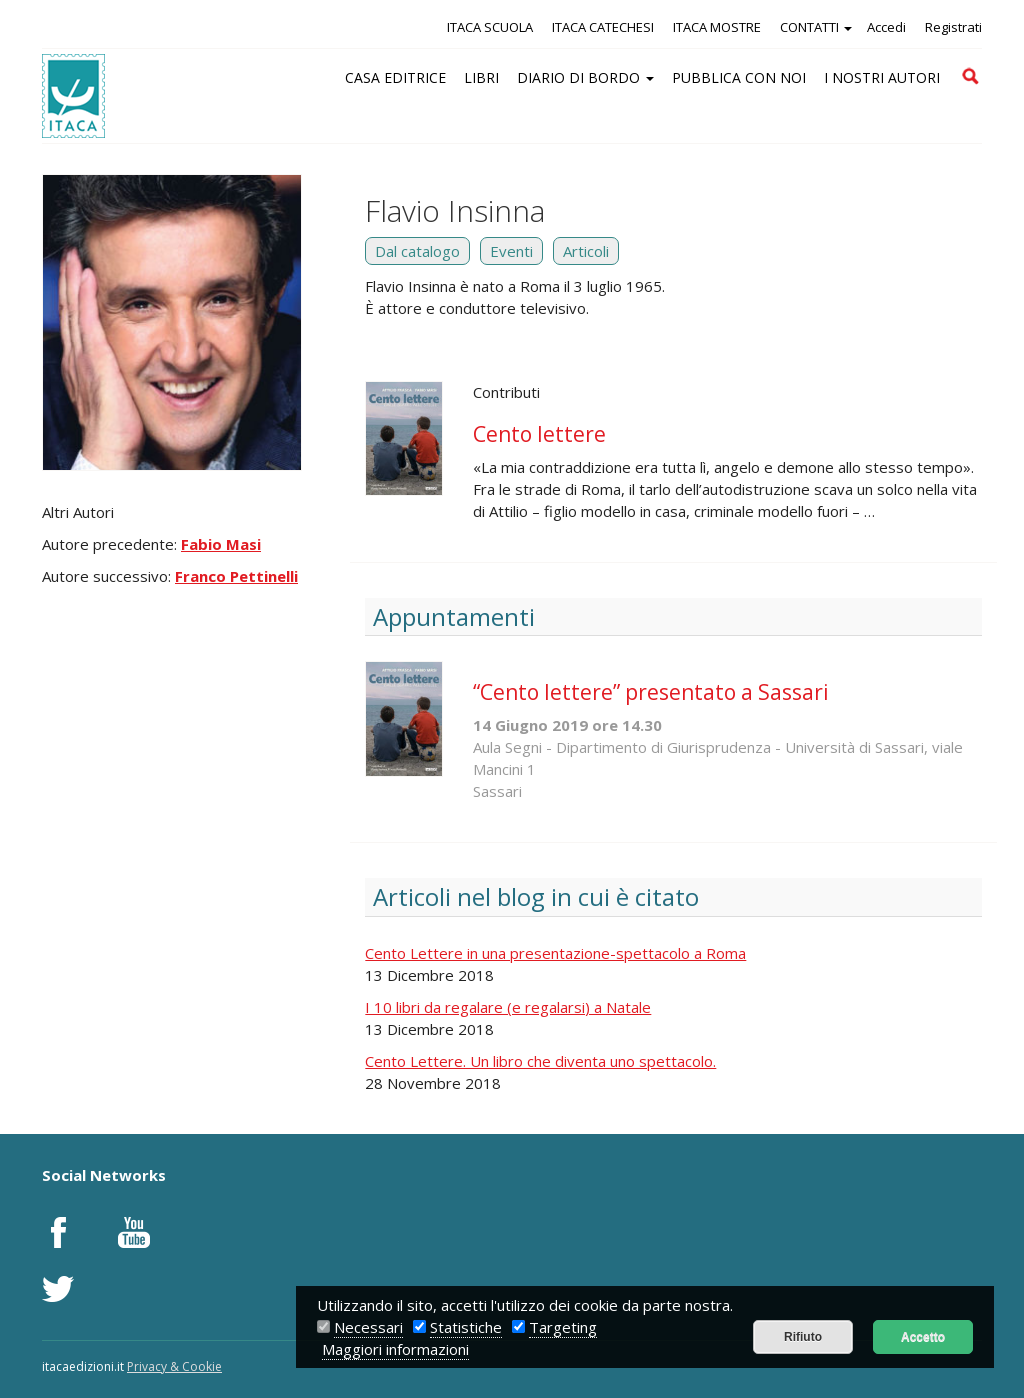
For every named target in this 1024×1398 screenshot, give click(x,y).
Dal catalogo (417, 251)
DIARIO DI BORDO (585, 77)
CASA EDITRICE (395, 77)
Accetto (923, 1337)
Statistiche (466, 1327)
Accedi (886, 27)
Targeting (563, 1327)
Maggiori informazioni (395, 1349)
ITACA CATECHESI (603, 27)
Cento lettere (539, 434)
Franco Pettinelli (236, 576)
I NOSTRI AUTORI (882, 77)
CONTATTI (816, 27)
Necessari (368, 1327)
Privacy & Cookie (174, 1366)
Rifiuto (803, 1337)
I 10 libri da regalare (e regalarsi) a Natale (508, 1007)
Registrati (953, 27)
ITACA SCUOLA (490, 27)
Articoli (586, 251)
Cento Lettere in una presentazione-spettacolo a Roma (555, 953)
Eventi (511, 251)
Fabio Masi (221, 544)
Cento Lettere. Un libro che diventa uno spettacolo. (540, 1061)
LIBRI (481, 77)
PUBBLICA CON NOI (739, 77)
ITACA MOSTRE (717, 27)
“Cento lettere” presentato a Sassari (651, 692)
